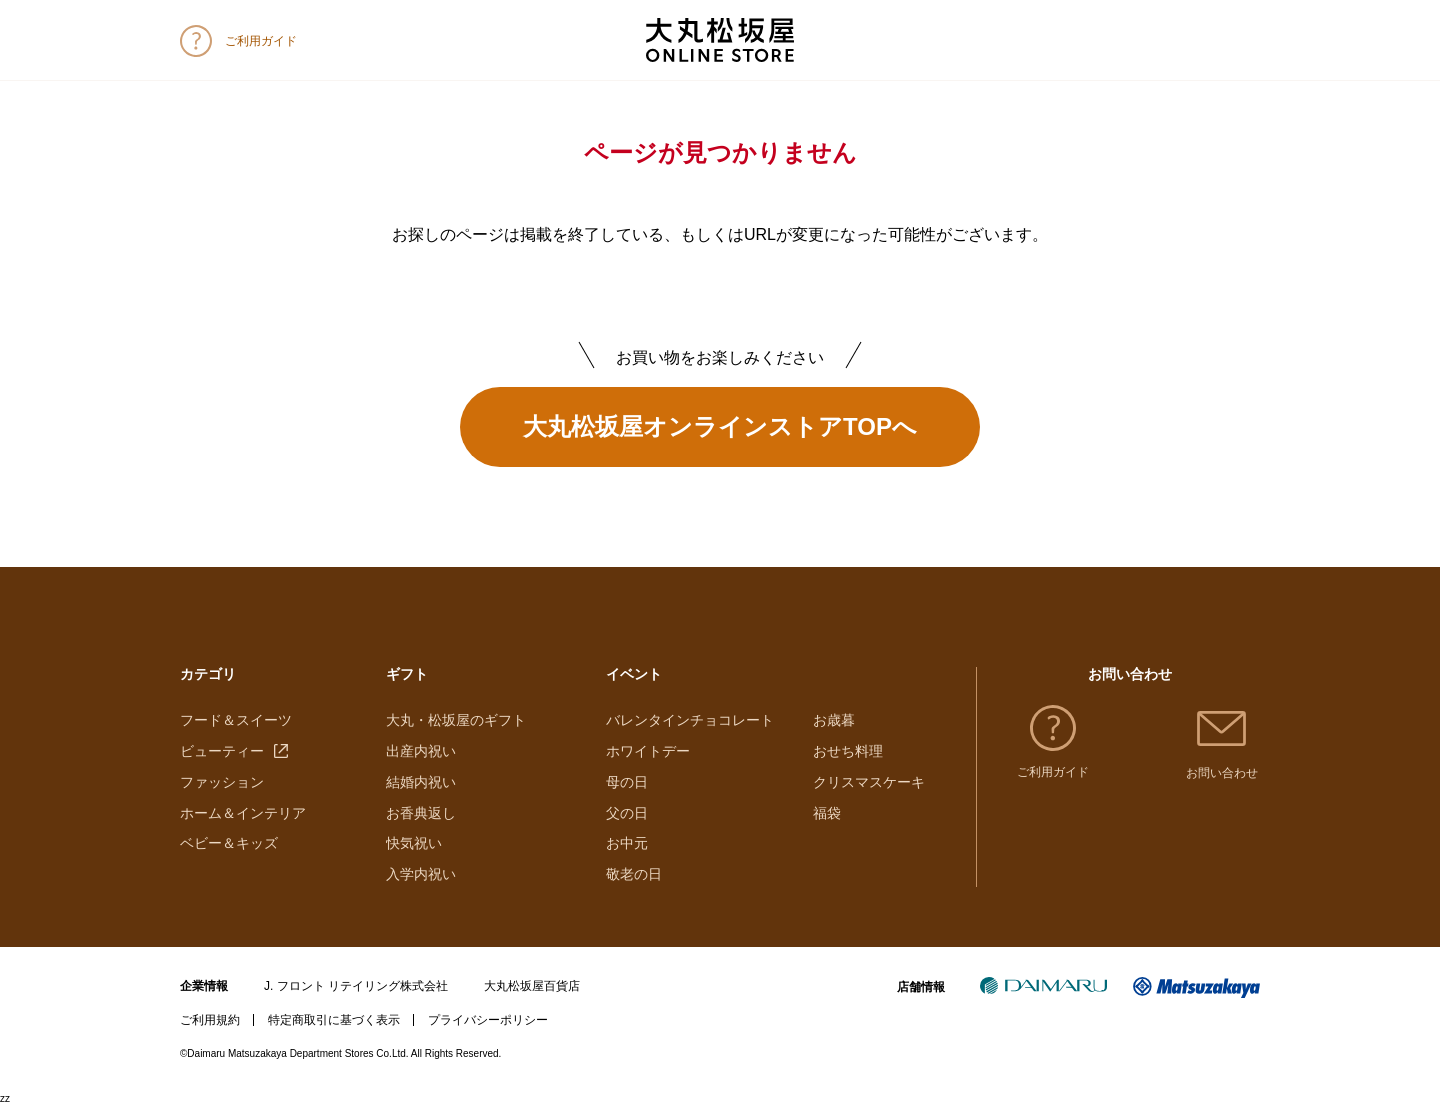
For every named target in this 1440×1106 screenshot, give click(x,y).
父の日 (627, 813)
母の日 (627, 782)
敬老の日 (634, 874)
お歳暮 (834, 720)
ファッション (222, 782)
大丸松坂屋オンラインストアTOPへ (720, 426)
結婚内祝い (421, 782)
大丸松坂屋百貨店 (532, 986)
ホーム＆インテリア (243, 813)
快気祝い (414, 843)
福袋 (827, 813)
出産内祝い (421, 751)
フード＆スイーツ (236, 720)
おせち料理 (848, 751)
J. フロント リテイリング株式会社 (356, 986)
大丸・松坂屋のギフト (456, 720)
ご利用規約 (210, 1020)
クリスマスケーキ (869, 782)
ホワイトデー (648, 751)
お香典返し (421, 813)
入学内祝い (421, 874)
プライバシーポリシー (488, 1020)
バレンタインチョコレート (690, 720)
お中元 (627, 843)
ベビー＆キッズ (229, 843)
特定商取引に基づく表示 (334, 1020)
